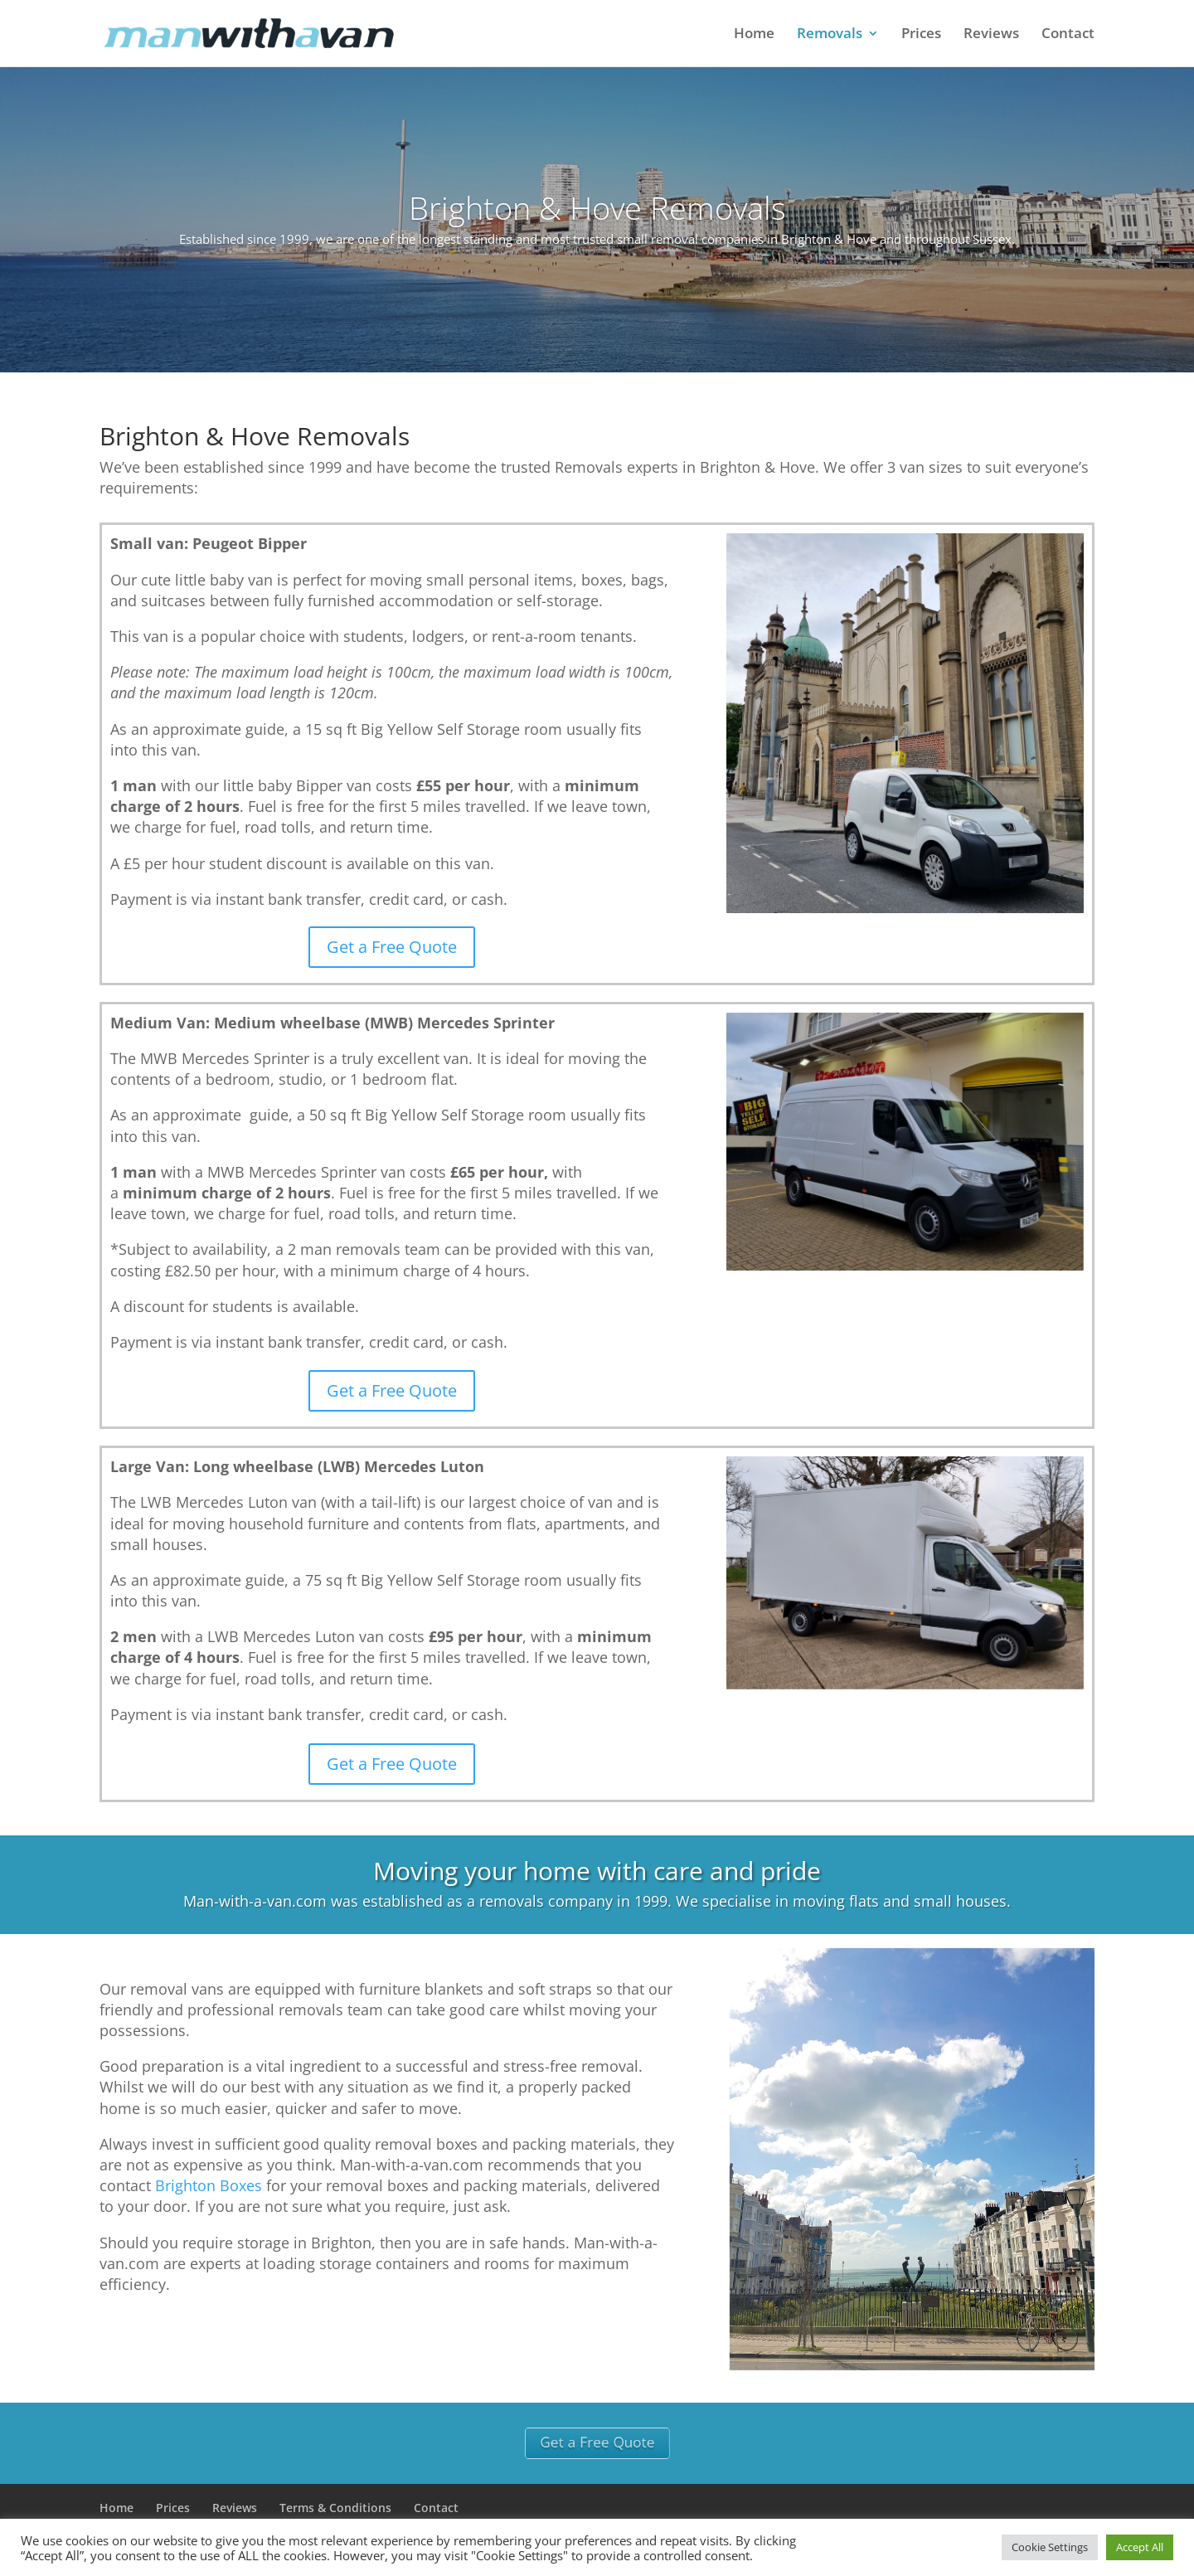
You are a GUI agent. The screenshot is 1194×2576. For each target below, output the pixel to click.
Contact (1067, 34)
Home (754, 34)
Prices (921, 34)
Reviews (991, 34)
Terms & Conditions (335, 2507)
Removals (829, 34)
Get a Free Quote (392, 947)
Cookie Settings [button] (1050, 2547)
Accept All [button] (1139, 2547)
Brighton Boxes (208, 2185)
